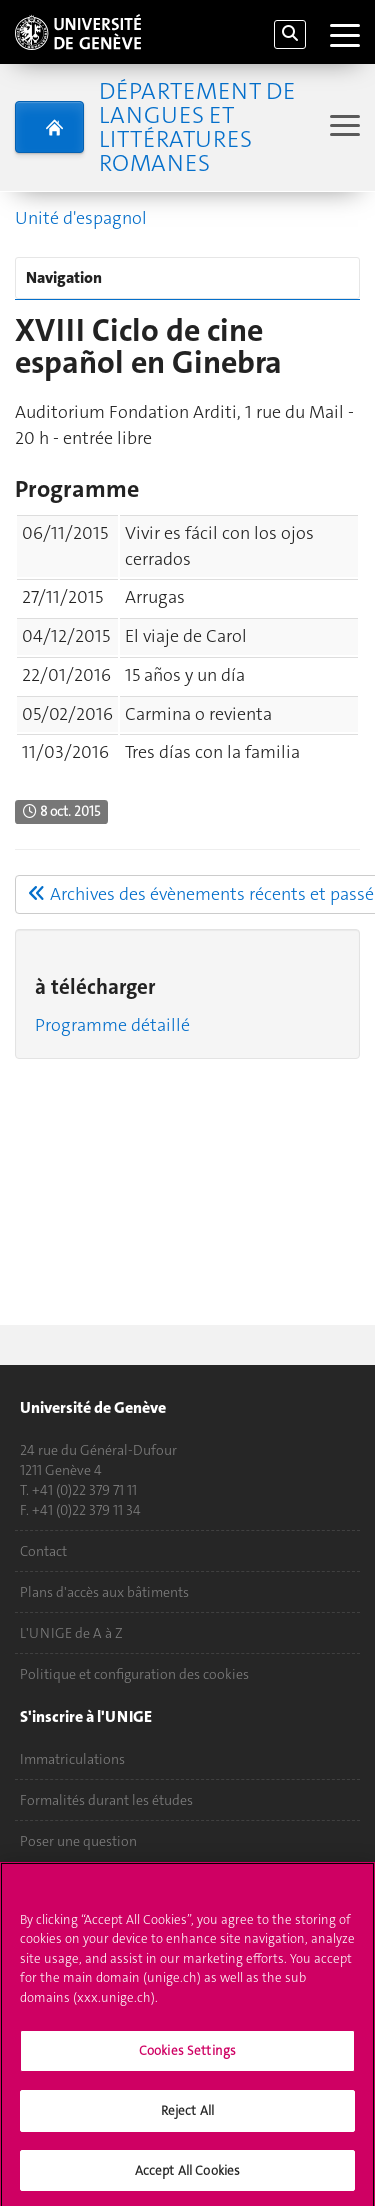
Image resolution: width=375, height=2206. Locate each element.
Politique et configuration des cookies (134, 1674)
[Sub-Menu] (342, 127)
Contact (43, 1551)
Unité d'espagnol (81, 218)
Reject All (187, 2117)
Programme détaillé (112, 1025)
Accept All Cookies (187, 2177)
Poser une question (78, 1841)
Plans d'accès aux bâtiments (104, 1592)
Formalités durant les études (106, 1800)
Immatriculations (72, 1759)
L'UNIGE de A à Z (71, 1633)
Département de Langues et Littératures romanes (197, 127)
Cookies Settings (187, 2058)
